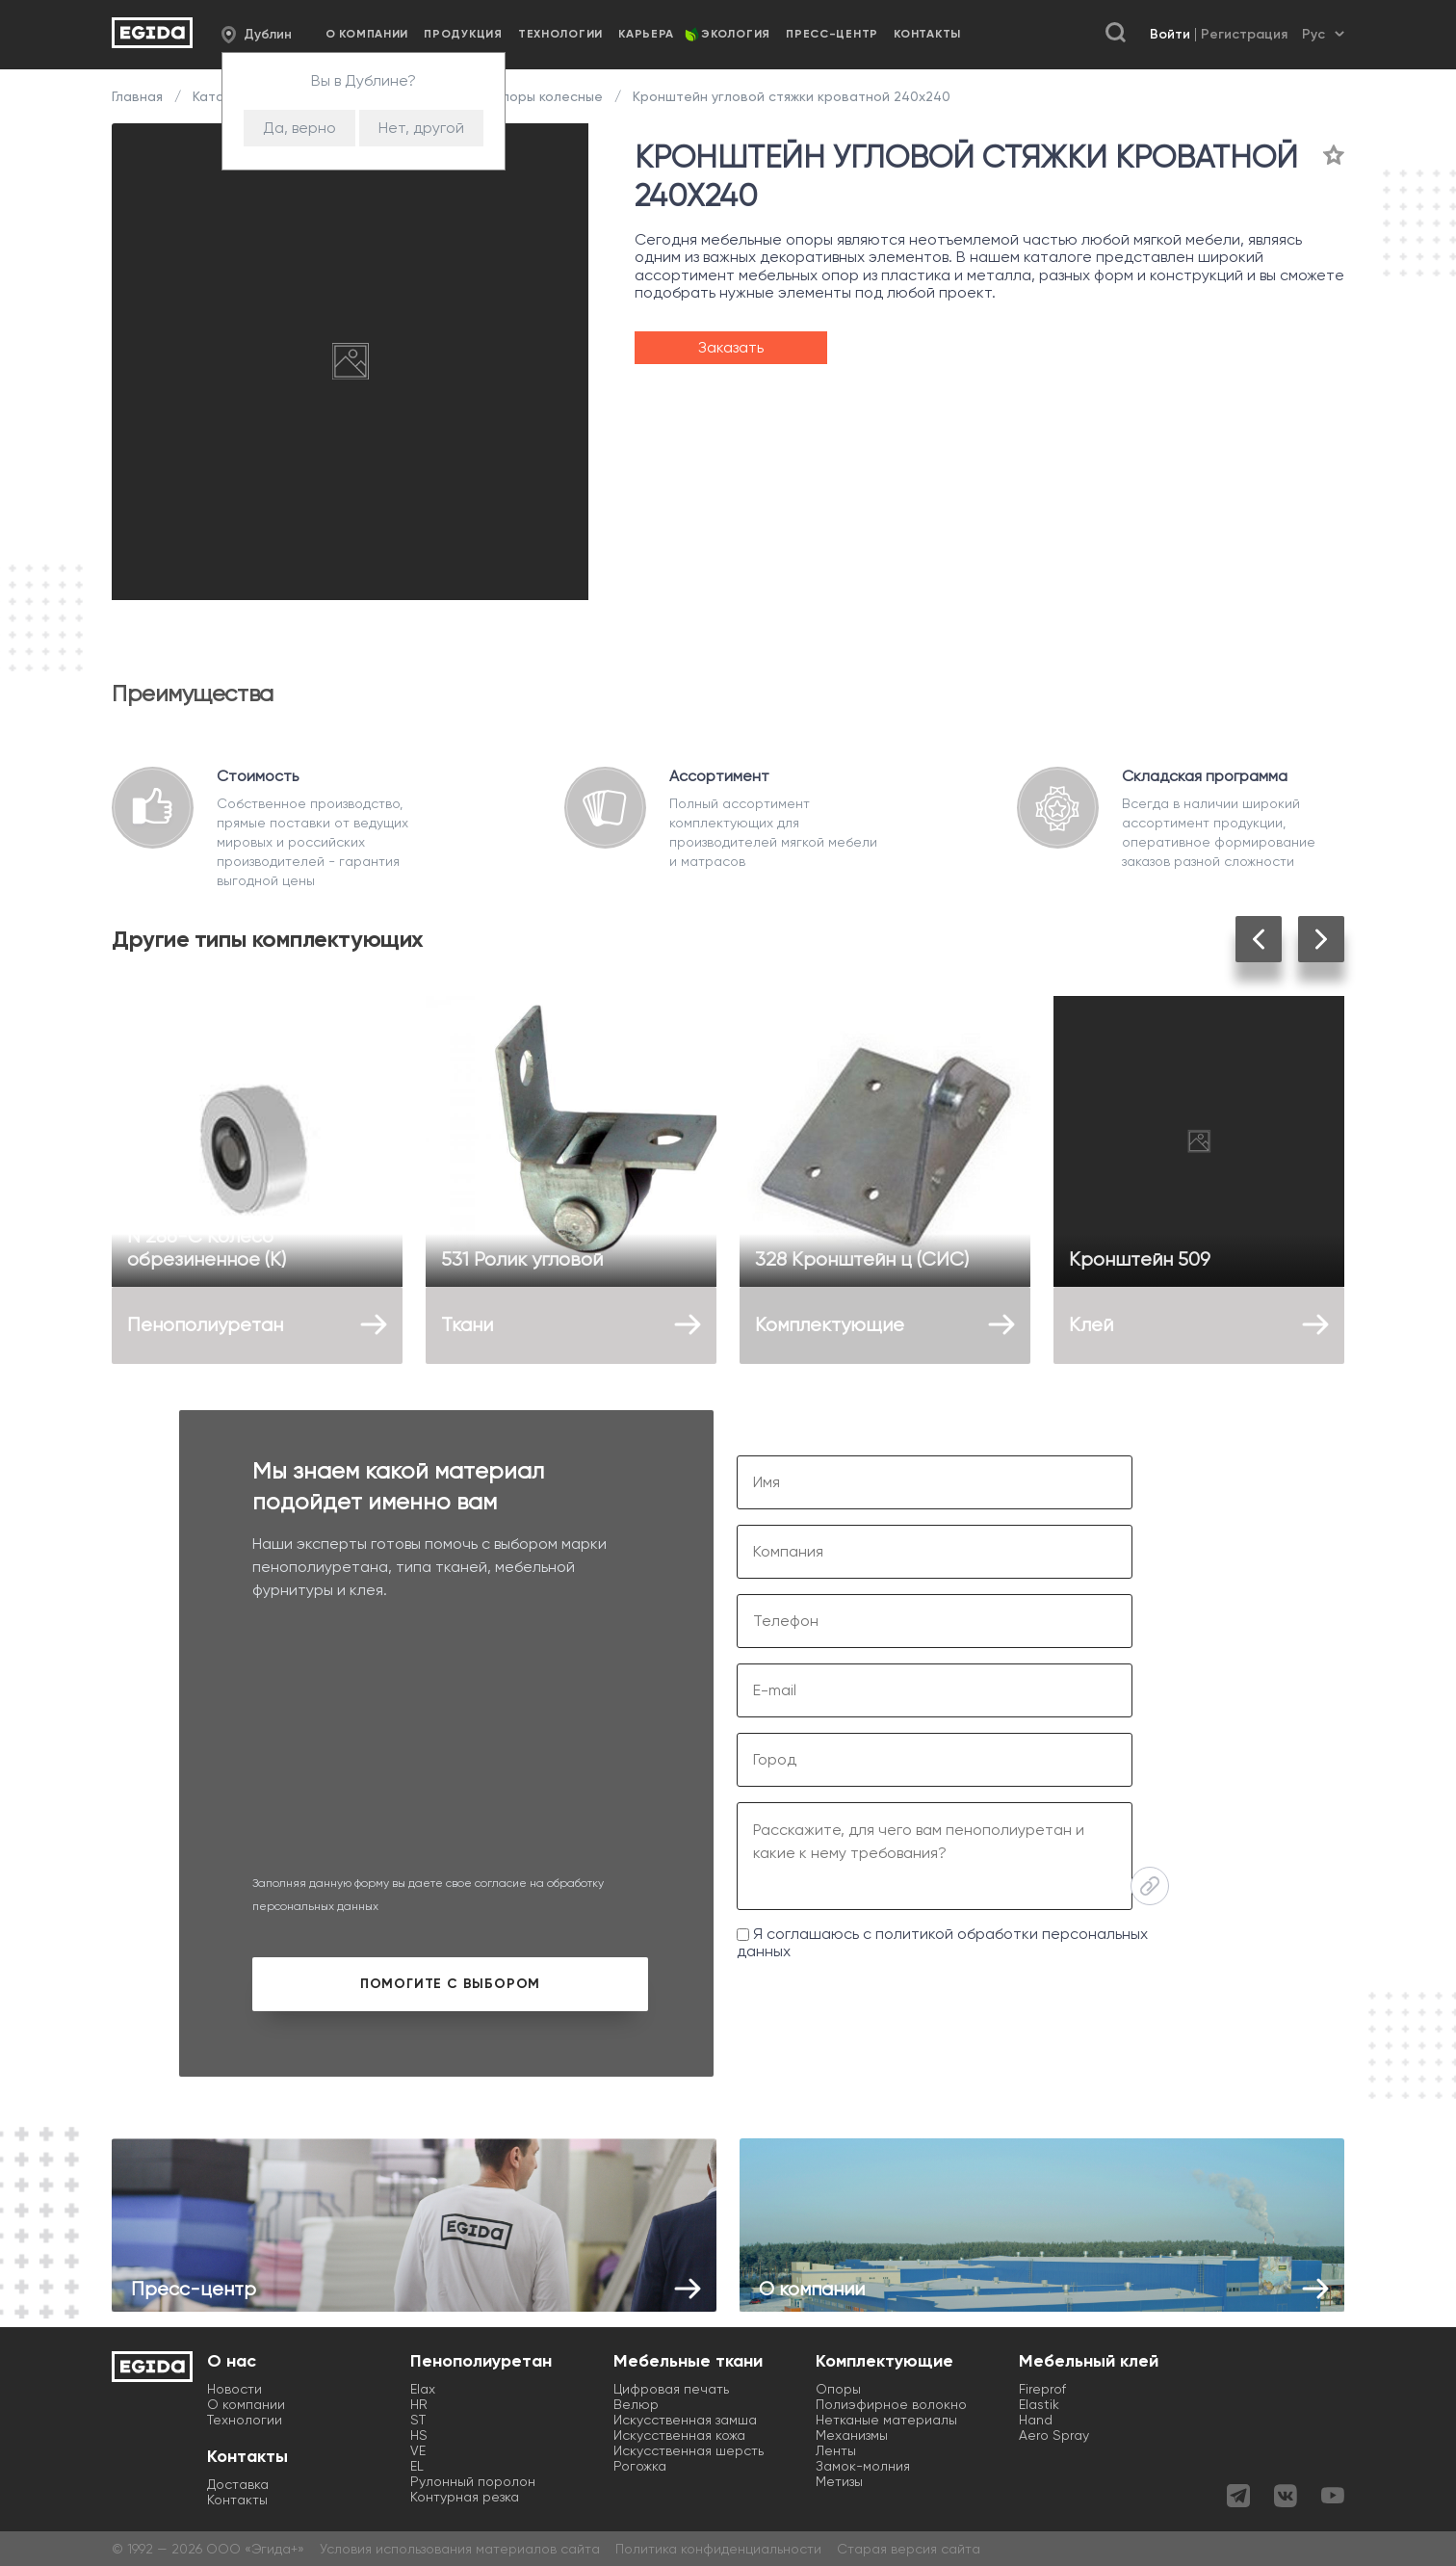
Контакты (927, 33)
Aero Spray (1054, 2435)
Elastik (1039, 2404)
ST (418, 2419)
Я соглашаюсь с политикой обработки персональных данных (942, 1942)
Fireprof (1042, 2388)
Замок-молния (863, 2466)
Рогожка (639, 2466)
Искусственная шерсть (688, 2450)
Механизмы (852, 2435)
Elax (422, 2388)
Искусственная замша (685, 2419)
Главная (139, 96)
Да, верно (299, 127)
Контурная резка (464, 2496)
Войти (1170, 34)
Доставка (238, 2484)
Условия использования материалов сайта (460, 2548)
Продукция (463, 33)
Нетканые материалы (886, 2419)
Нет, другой (421, 127)
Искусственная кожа (679, 2435)
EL (417, 2466)
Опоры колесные (546, 96)
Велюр (636, 2404)
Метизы (839, 2481)
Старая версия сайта (908, 2548)
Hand (1036, 2419)
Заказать (731, 347)
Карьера (646, 33)
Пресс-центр (832, 33)
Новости (234, 2388)
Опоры (838, 2388)
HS (419, 2435)
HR (419, 2404)
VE (418, 2450)
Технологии (560, 33)
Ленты (836, 2450)
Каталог (219, 96)
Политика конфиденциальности (718, 2548)
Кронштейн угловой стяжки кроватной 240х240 (789, 96)
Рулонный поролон (472, 2481)
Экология (735, 33)
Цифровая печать (671, 2388)
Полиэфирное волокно (891, 2404)
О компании (366, 33)
